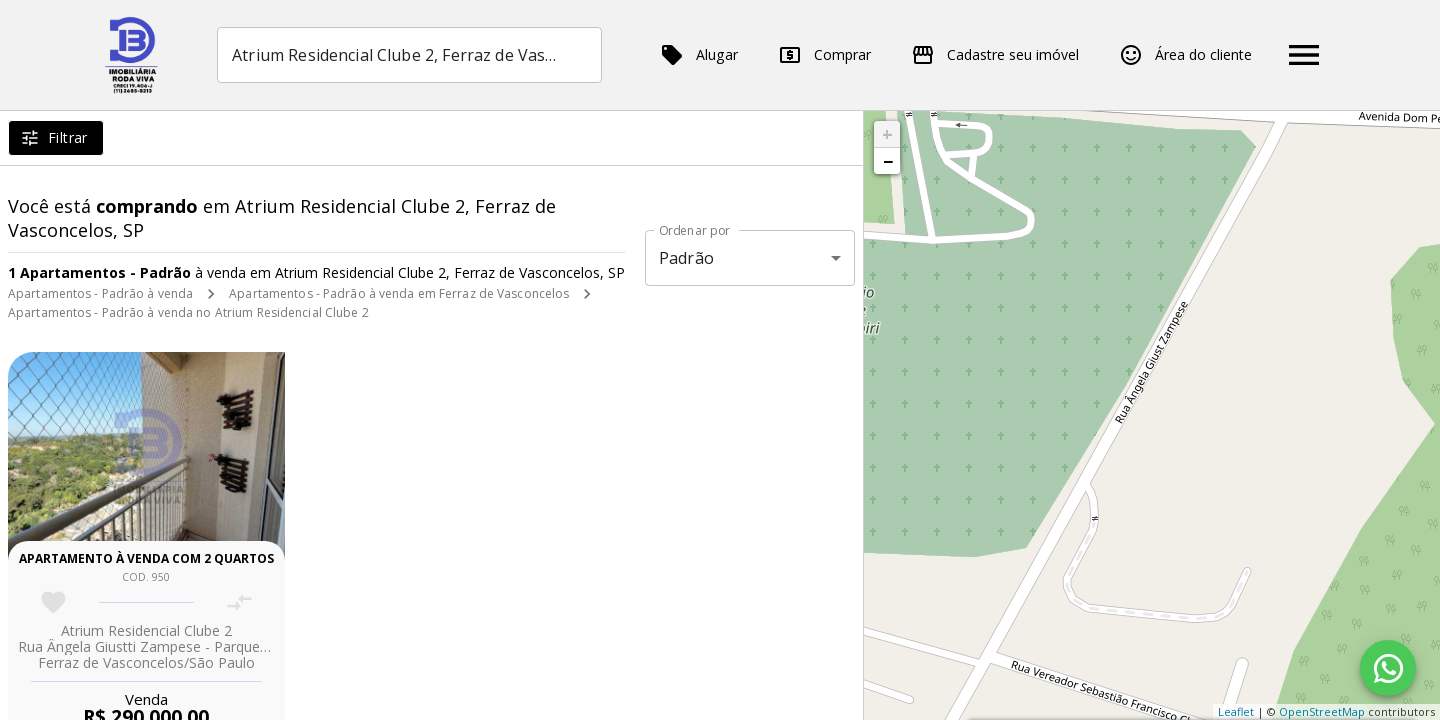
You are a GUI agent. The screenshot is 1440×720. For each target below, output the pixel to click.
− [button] (888, 161)
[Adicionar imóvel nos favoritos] (53, 602)
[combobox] (409, 55)
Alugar (699, 55)
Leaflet (1236, 711)
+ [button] (887, 134)
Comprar (824, 55)
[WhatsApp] (1388, 668)
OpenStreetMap (1322, 711)
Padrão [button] (686, 258)
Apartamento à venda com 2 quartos (146, 558)
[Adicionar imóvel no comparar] (239, 602)
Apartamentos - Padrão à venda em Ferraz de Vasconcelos (399, 293)
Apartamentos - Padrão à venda (100, 293)
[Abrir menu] (1304, 55)
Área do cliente (1185, 55)
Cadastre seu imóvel (995, 55)
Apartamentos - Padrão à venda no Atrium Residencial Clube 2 (188, 312)
